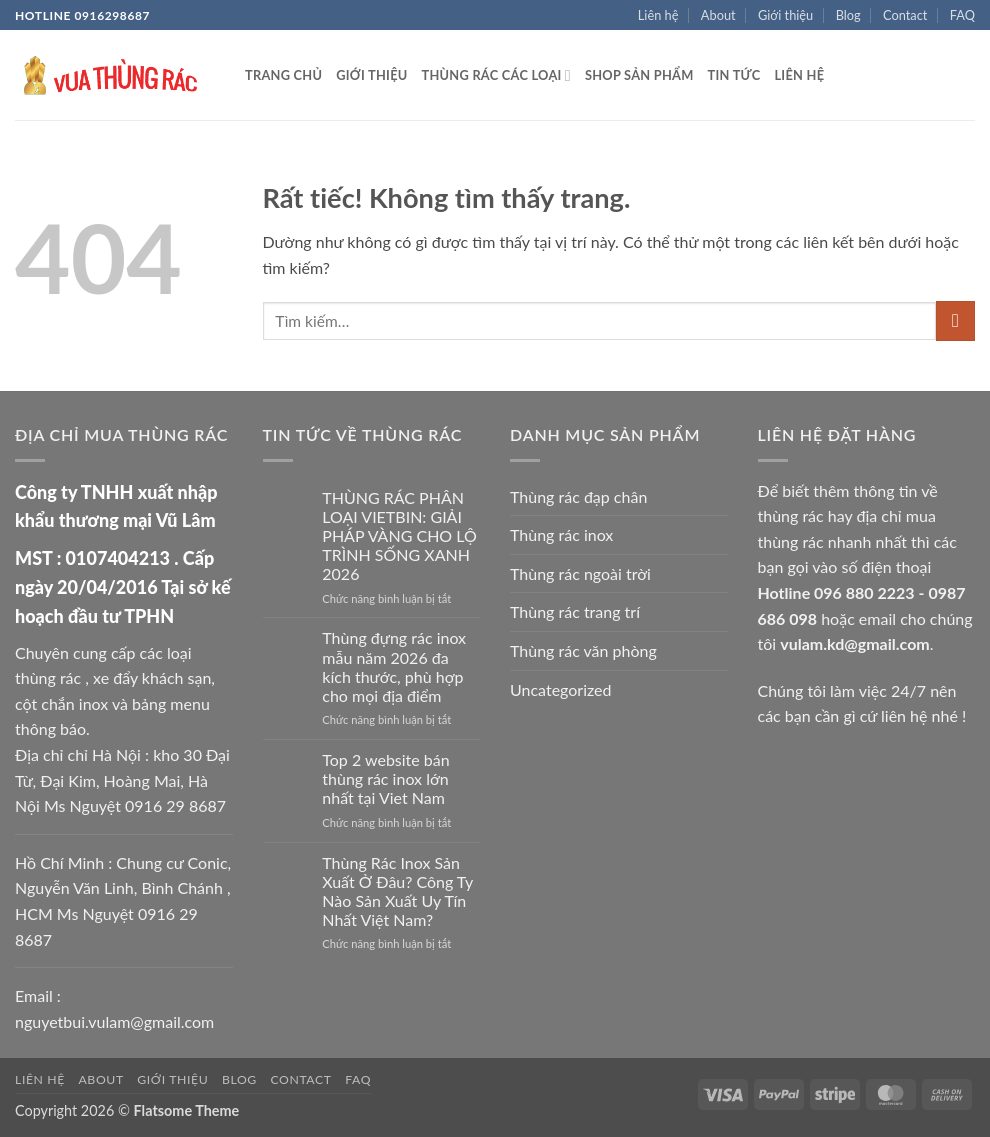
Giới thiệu (785, 15)
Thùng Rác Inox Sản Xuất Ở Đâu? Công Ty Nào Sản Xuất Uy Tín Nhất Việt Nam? (397, 891)
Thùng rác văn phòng (583, 650)
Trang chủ (283, 75)
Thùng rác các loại (496, 75)
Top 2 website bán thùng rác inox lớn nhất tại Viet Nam (385, 778)
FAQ (962, 15)
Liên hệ (658, 15)
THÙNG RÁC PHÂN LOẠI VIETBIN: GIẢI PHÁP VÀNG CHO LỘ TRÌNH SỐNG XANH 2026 (399, 536)
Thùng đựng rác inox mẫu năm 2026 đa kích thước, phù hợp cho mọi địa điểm (394, 666)
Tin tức (734, 75)
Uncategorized (561, 689)
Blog (848, 15)
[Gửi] (955, 320)
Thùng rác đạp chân (578, 496)
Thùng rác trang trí (575, 611)
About (718, 15)
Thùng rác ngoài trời (580, 573)
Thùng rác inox (561, 534)
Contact (905, 15)
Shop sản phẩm (639, 75)
